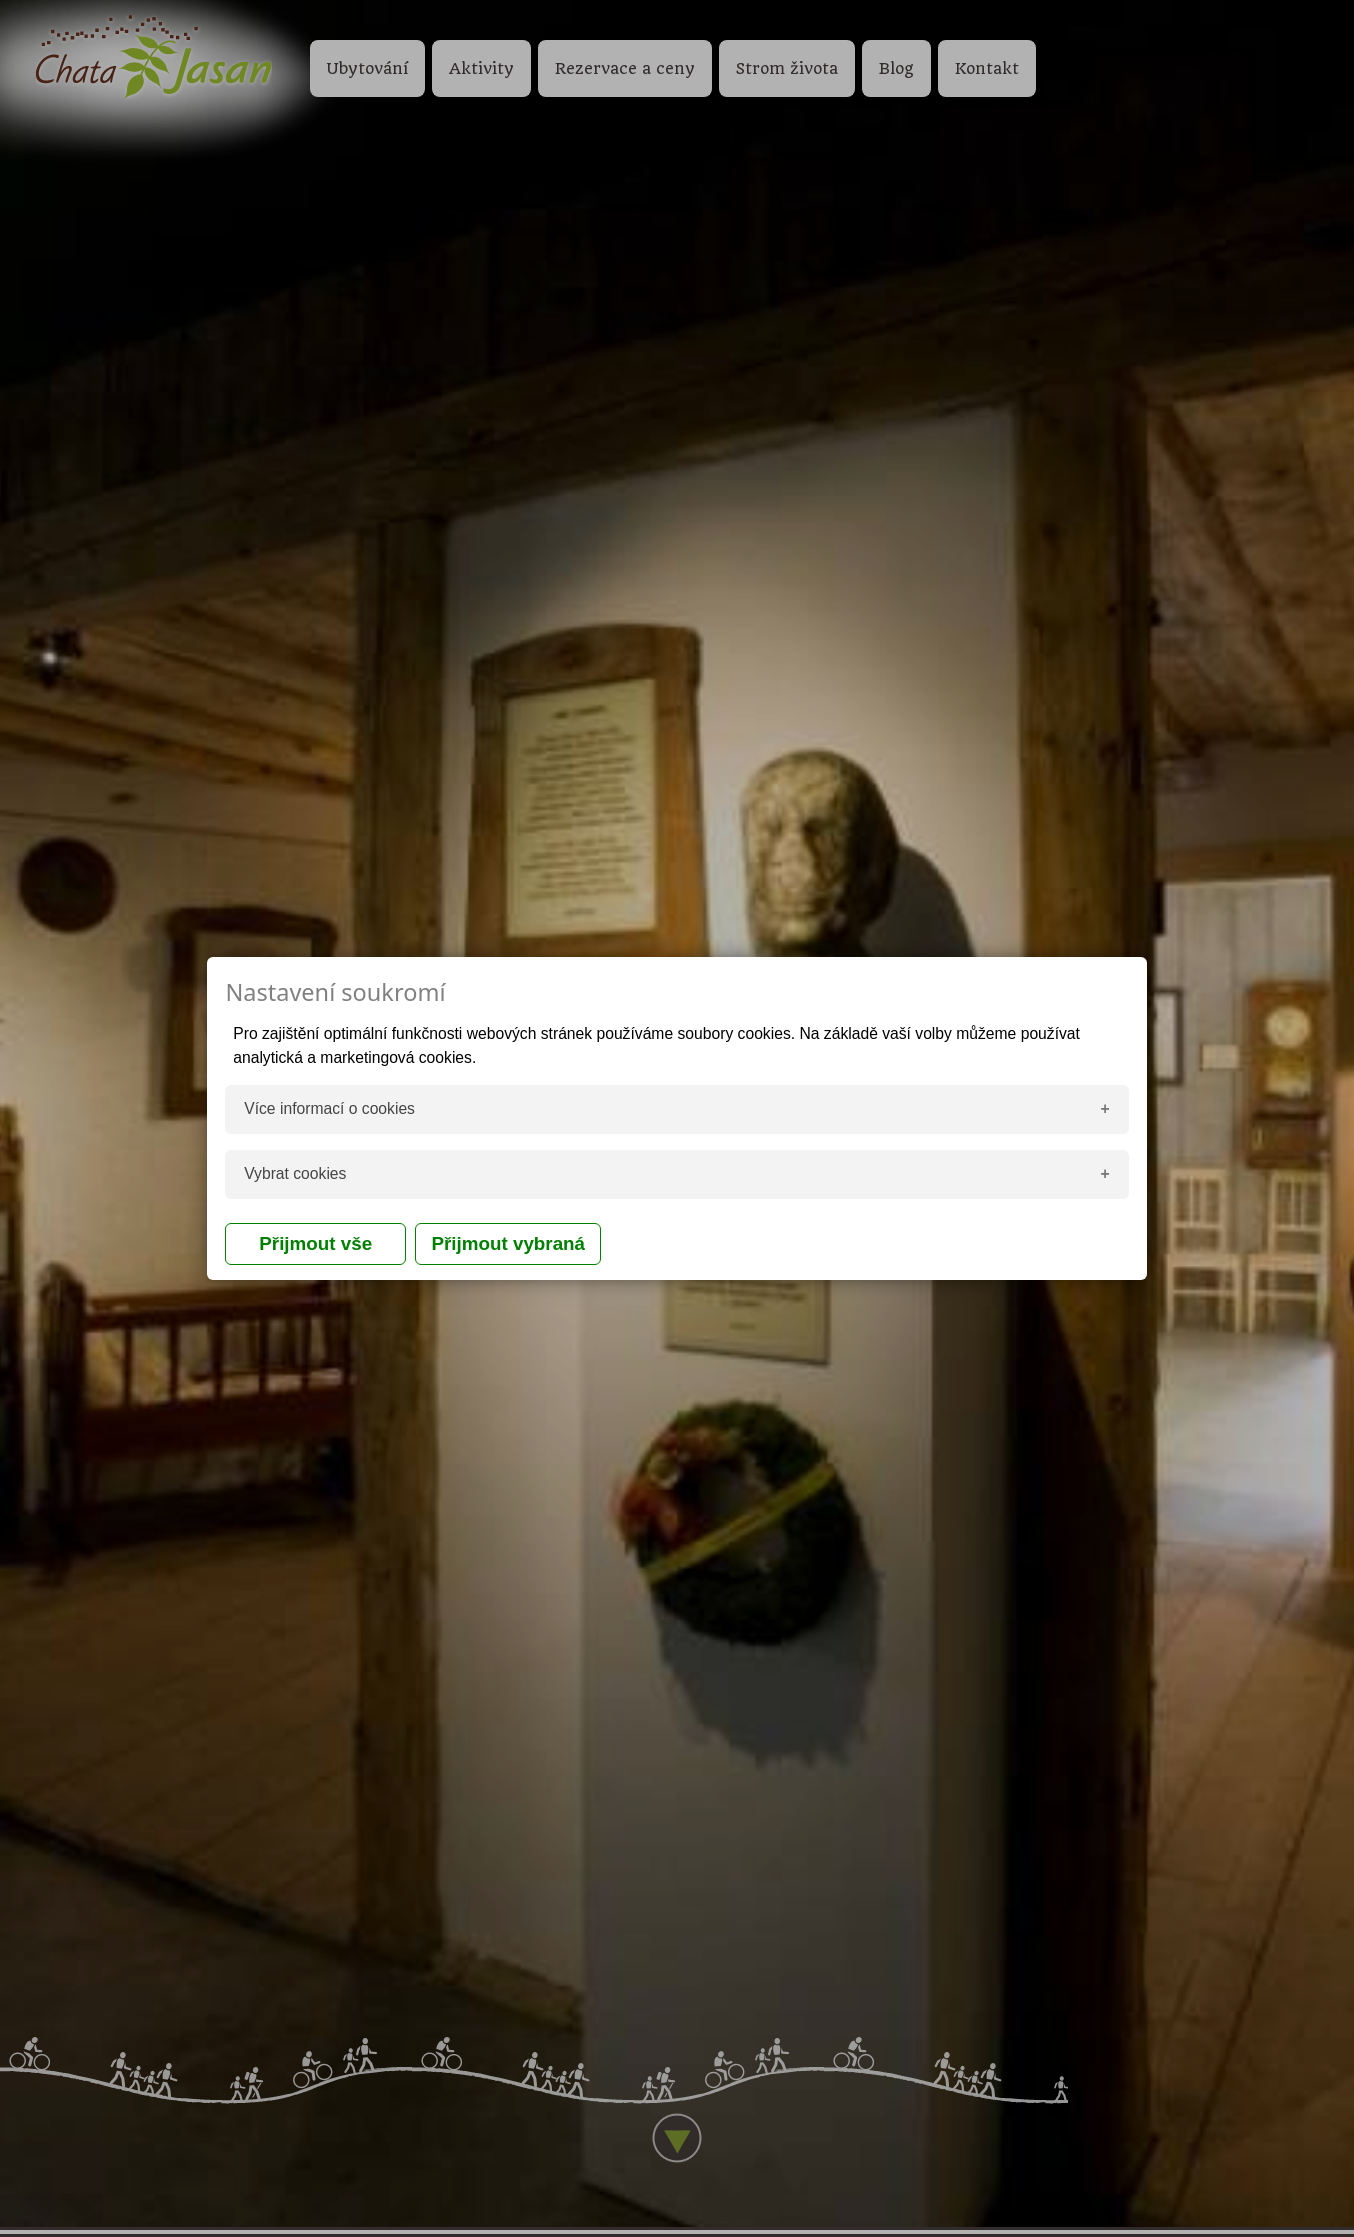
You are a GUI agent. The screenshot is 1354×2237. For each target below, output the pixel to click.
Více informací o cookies (329, 1108)
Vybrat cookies (295, 1173)
